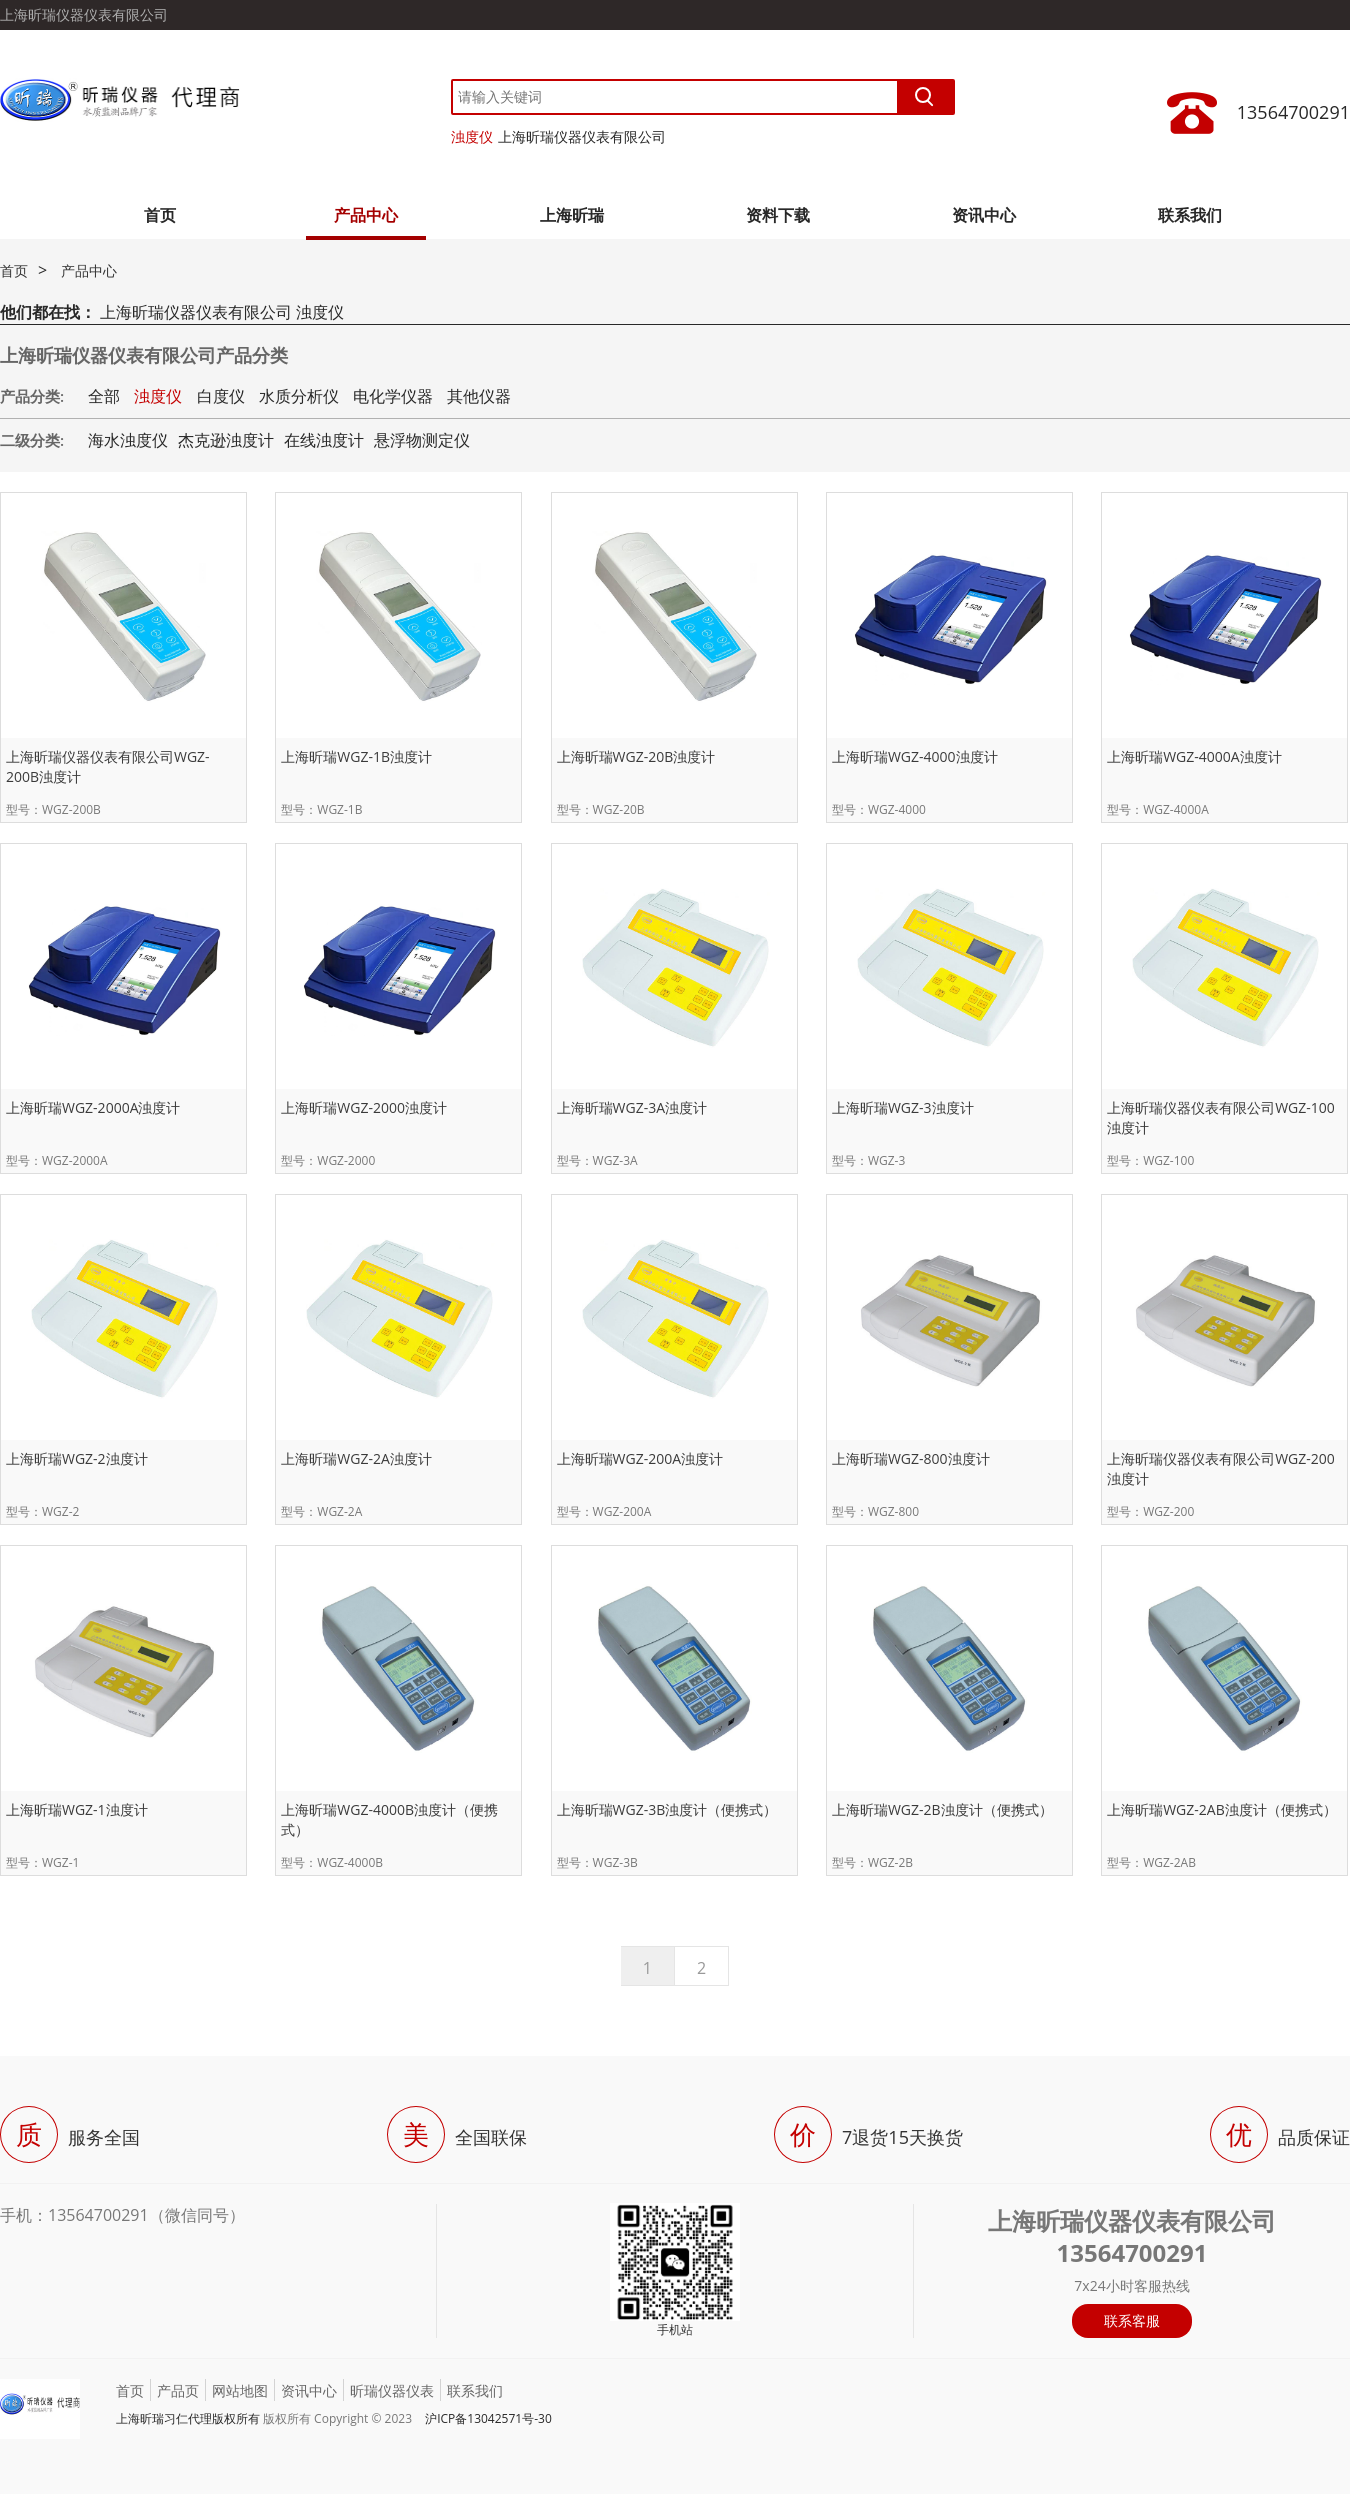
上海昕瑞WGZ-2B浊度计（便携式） (942, 1809)
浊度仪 (472, 136)
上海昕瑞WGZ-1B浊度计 (356, 756)
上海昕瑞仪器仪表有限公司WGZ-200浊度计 (1221, 1468)
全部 (104, 396)
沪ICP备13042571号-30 (488, 2418)
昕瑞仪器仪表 (392, 2390)
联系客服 (1132, 2320)
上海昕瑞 (572, 215)
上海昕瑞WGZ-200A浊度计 (640, 1458)
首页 (160, 215)
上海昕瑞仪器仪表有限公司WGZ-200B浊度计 (108, 766)
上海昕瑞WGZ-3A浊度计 (632, 1107)
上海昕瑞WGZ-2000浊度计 (364, 1107)
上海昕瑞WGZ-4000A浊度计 (1194, 756)
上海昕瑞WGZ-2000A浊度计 (93, 1107)
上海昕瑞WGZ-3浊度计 (903, 1107)
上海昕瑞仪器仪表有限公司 (582, 136)
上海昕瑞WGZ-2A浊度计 (356, 1458)
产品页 (178, 2390)
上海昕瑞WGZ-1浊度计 (77, 1809)
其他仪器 (479, 396)
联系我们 (1190, 215)
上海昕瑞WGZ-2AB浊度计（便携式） (1222, 1809)
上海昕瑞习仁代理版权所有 (188, 2418)
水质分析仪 (299, 396)
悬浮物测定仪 (422, 440)
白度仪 (221, 396)
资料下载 (778, 215)
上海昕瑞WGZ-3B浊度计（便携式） (667, 1809)
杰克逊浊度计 (226, 440)
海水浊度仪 (128, 440)
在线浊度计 (324, 440)
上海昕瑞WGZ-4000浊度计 (915, 756)
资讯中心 (984, 215)
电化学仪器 (393, 396)
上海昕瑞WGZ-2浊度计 (77, 1458)
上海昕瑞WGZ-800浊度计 (911, 1458)
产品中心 (366, 215)
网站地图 (240, 2390)
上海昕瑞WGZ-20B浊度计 (636, 756)
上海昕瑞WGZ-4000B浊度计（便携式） (389, 1819)
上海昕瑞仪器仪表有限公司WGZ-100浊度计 (1221, 1117)
